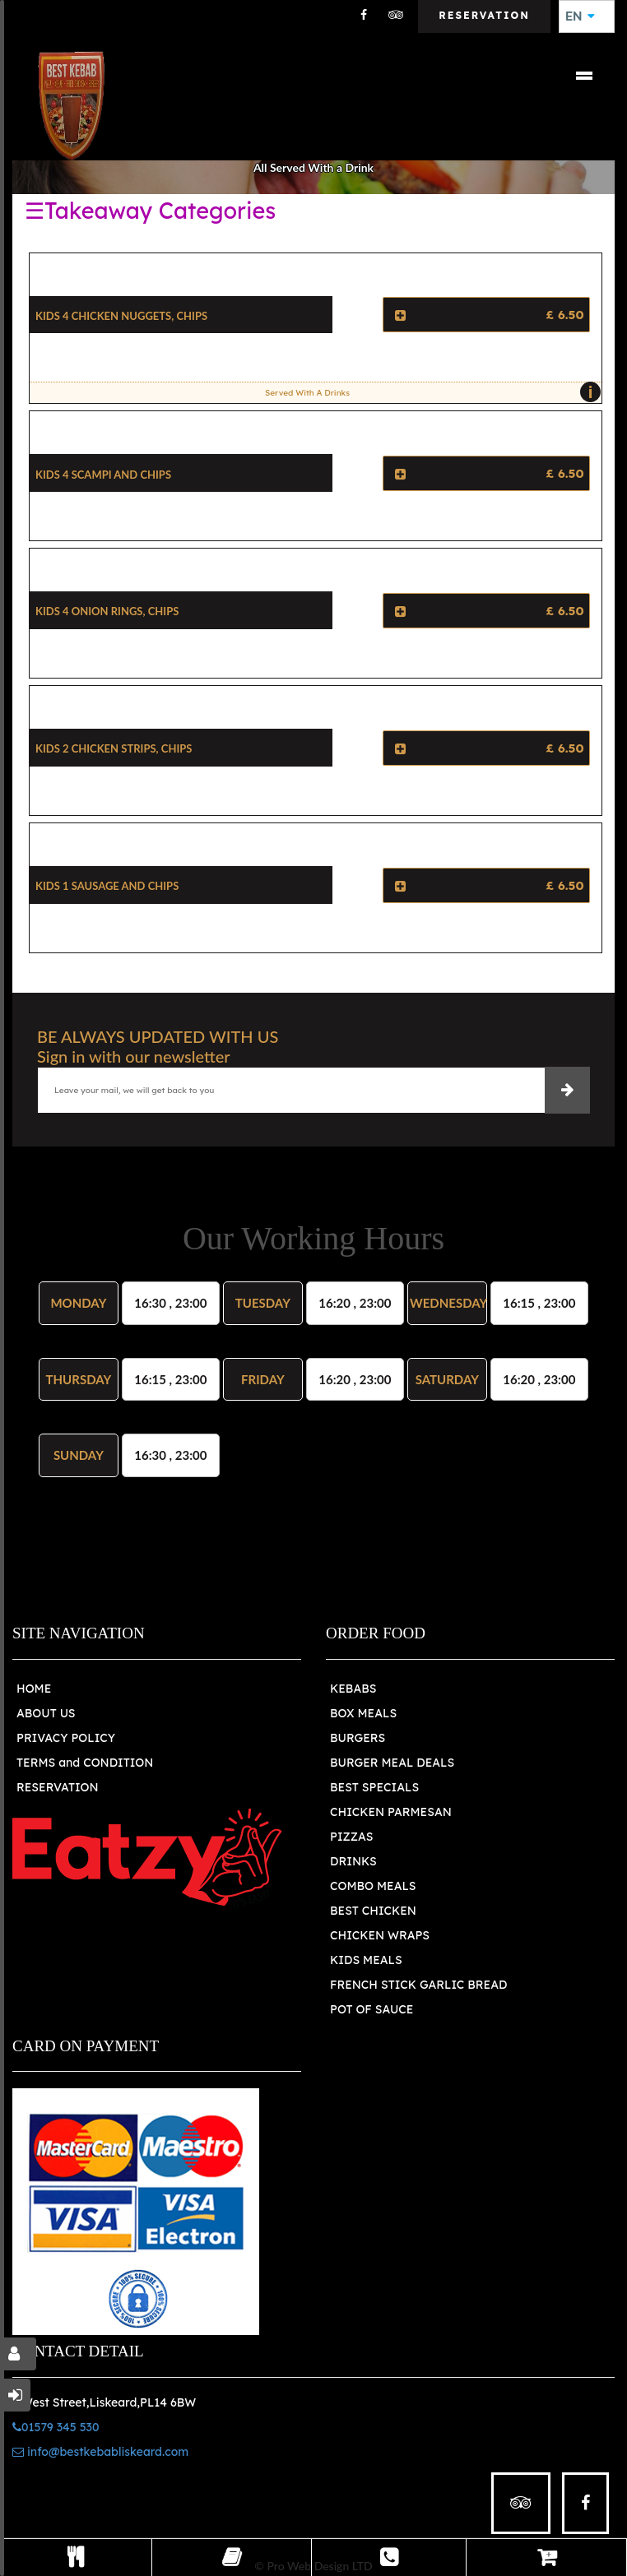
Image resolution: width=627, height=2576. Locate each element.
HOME (33, 1688)
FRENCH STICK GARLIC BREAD (418, 1984)
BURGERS (357, 1737)
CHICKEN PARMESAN (391, 1812)
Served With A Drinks (429, 392)
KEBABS (353, 1688)
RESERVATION (57, 1787)
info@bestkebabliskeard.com (100, 2451)
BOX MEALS (363, 1713)
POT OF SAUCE (371, 2009)
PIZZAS (352, 1836)
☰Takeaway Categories (150, 211)
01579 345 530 (56, 2427)
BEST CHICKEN (373, 1910)
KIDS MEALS (366, 1960)
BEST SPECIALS (374, 1787)
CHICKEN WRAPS (380, 1935)
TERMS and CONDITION (84, 1762)
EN (580, 16)
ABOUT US (46, 1713)
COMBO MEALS (373, 1886)
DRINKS (353, 1861)
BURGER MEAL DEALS (392, 1762)
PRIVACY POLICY (65, 1737)
